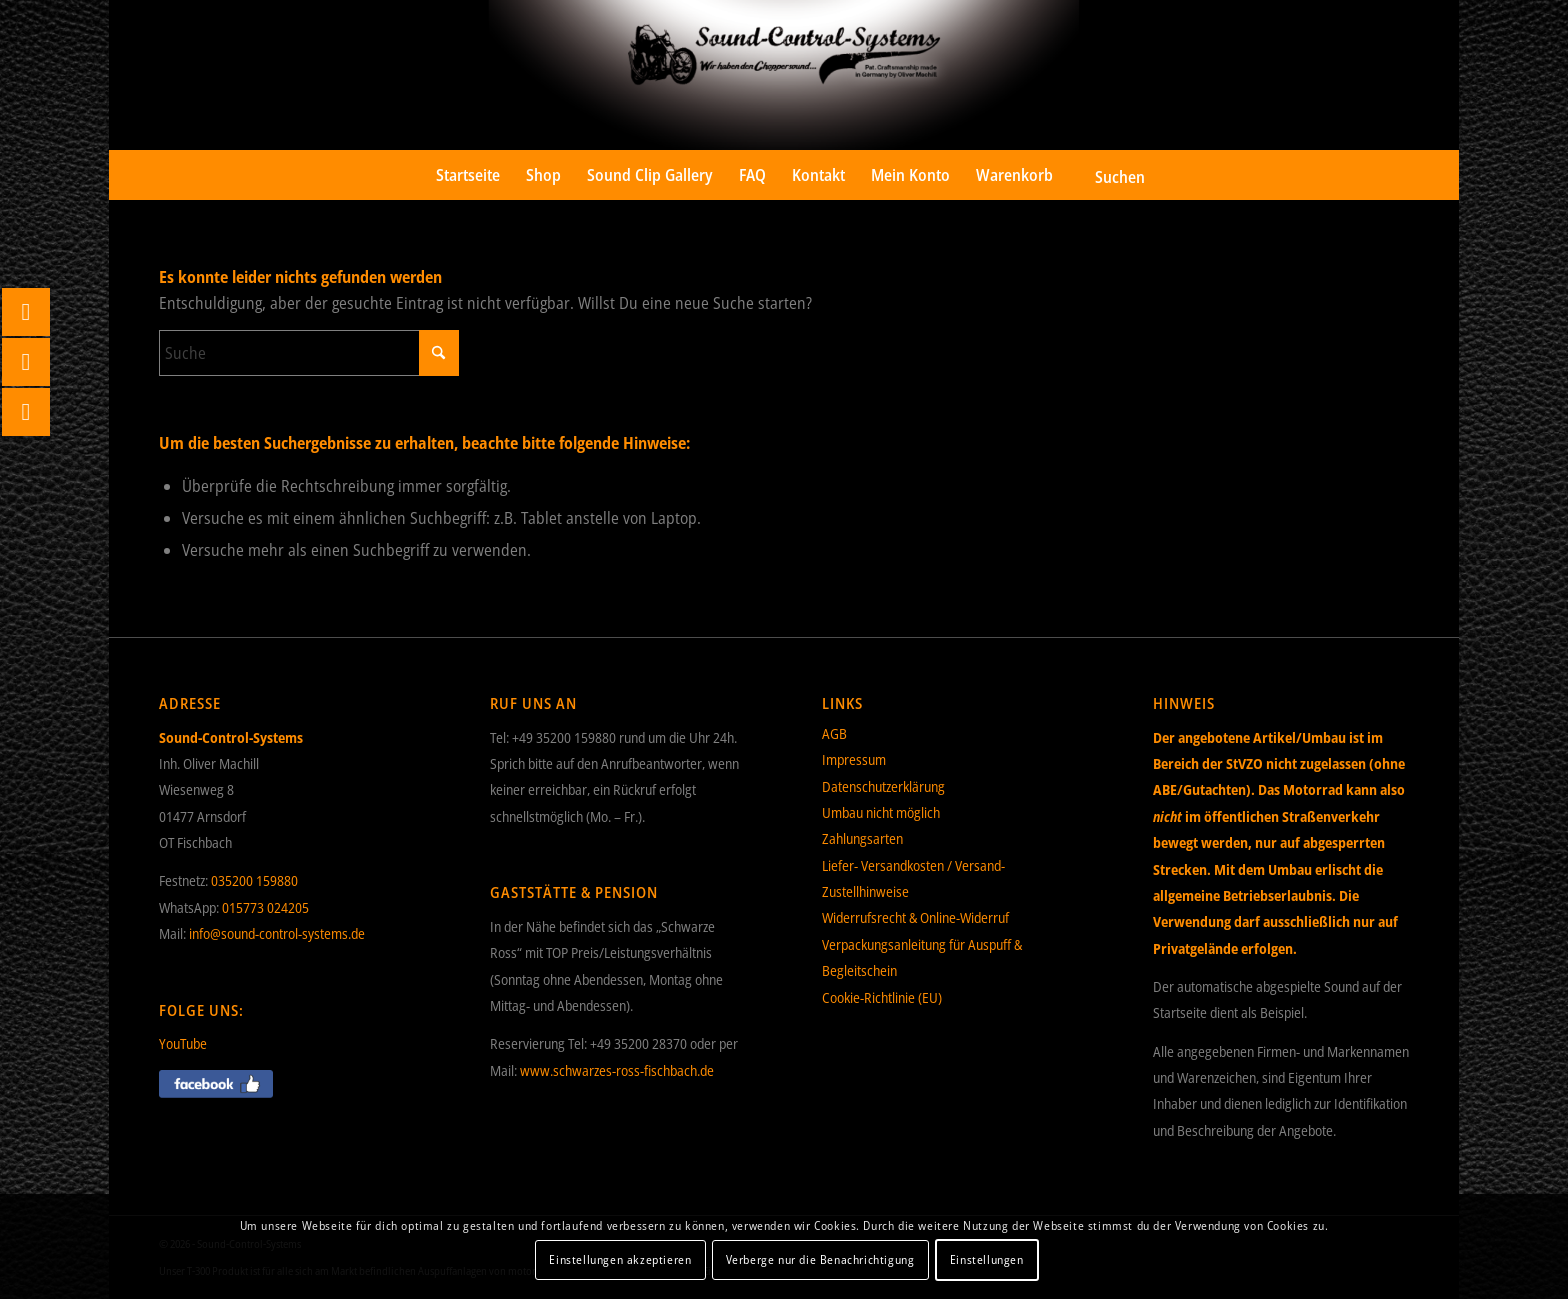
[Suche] (1106, 175)
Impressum (854, 759)
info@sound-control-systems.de (277, 933)
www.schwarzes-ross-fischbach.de (617, 1070)
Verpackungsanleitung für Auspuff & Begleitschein (922, 957)
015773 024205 (265, 907)
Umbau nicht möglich (881, 812)
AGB (834, 733)
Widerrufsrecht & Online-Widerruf (915, 917)
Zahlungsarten (862, 838)
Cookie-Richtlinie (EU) (882, 997)
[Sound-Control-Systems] (783, 75)
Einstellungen (987, 1259)
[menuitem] (468, 175)
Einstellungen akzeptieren (620, 1259)
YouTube (183, 1043)
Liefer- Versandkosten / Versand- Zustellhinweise (913, 878)
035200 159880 (254, 880)
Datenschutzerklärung (883, 786)
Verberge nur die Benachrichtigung (820, 1259)
